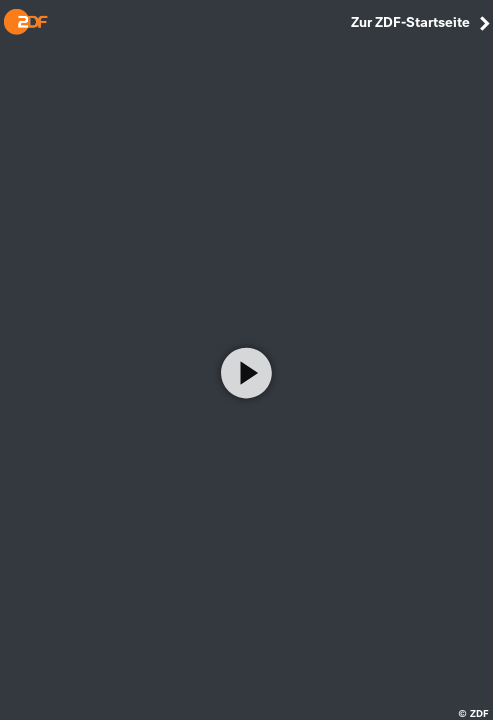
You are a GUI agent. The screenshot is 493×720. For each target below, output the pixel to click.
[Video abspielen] (247, 373)
